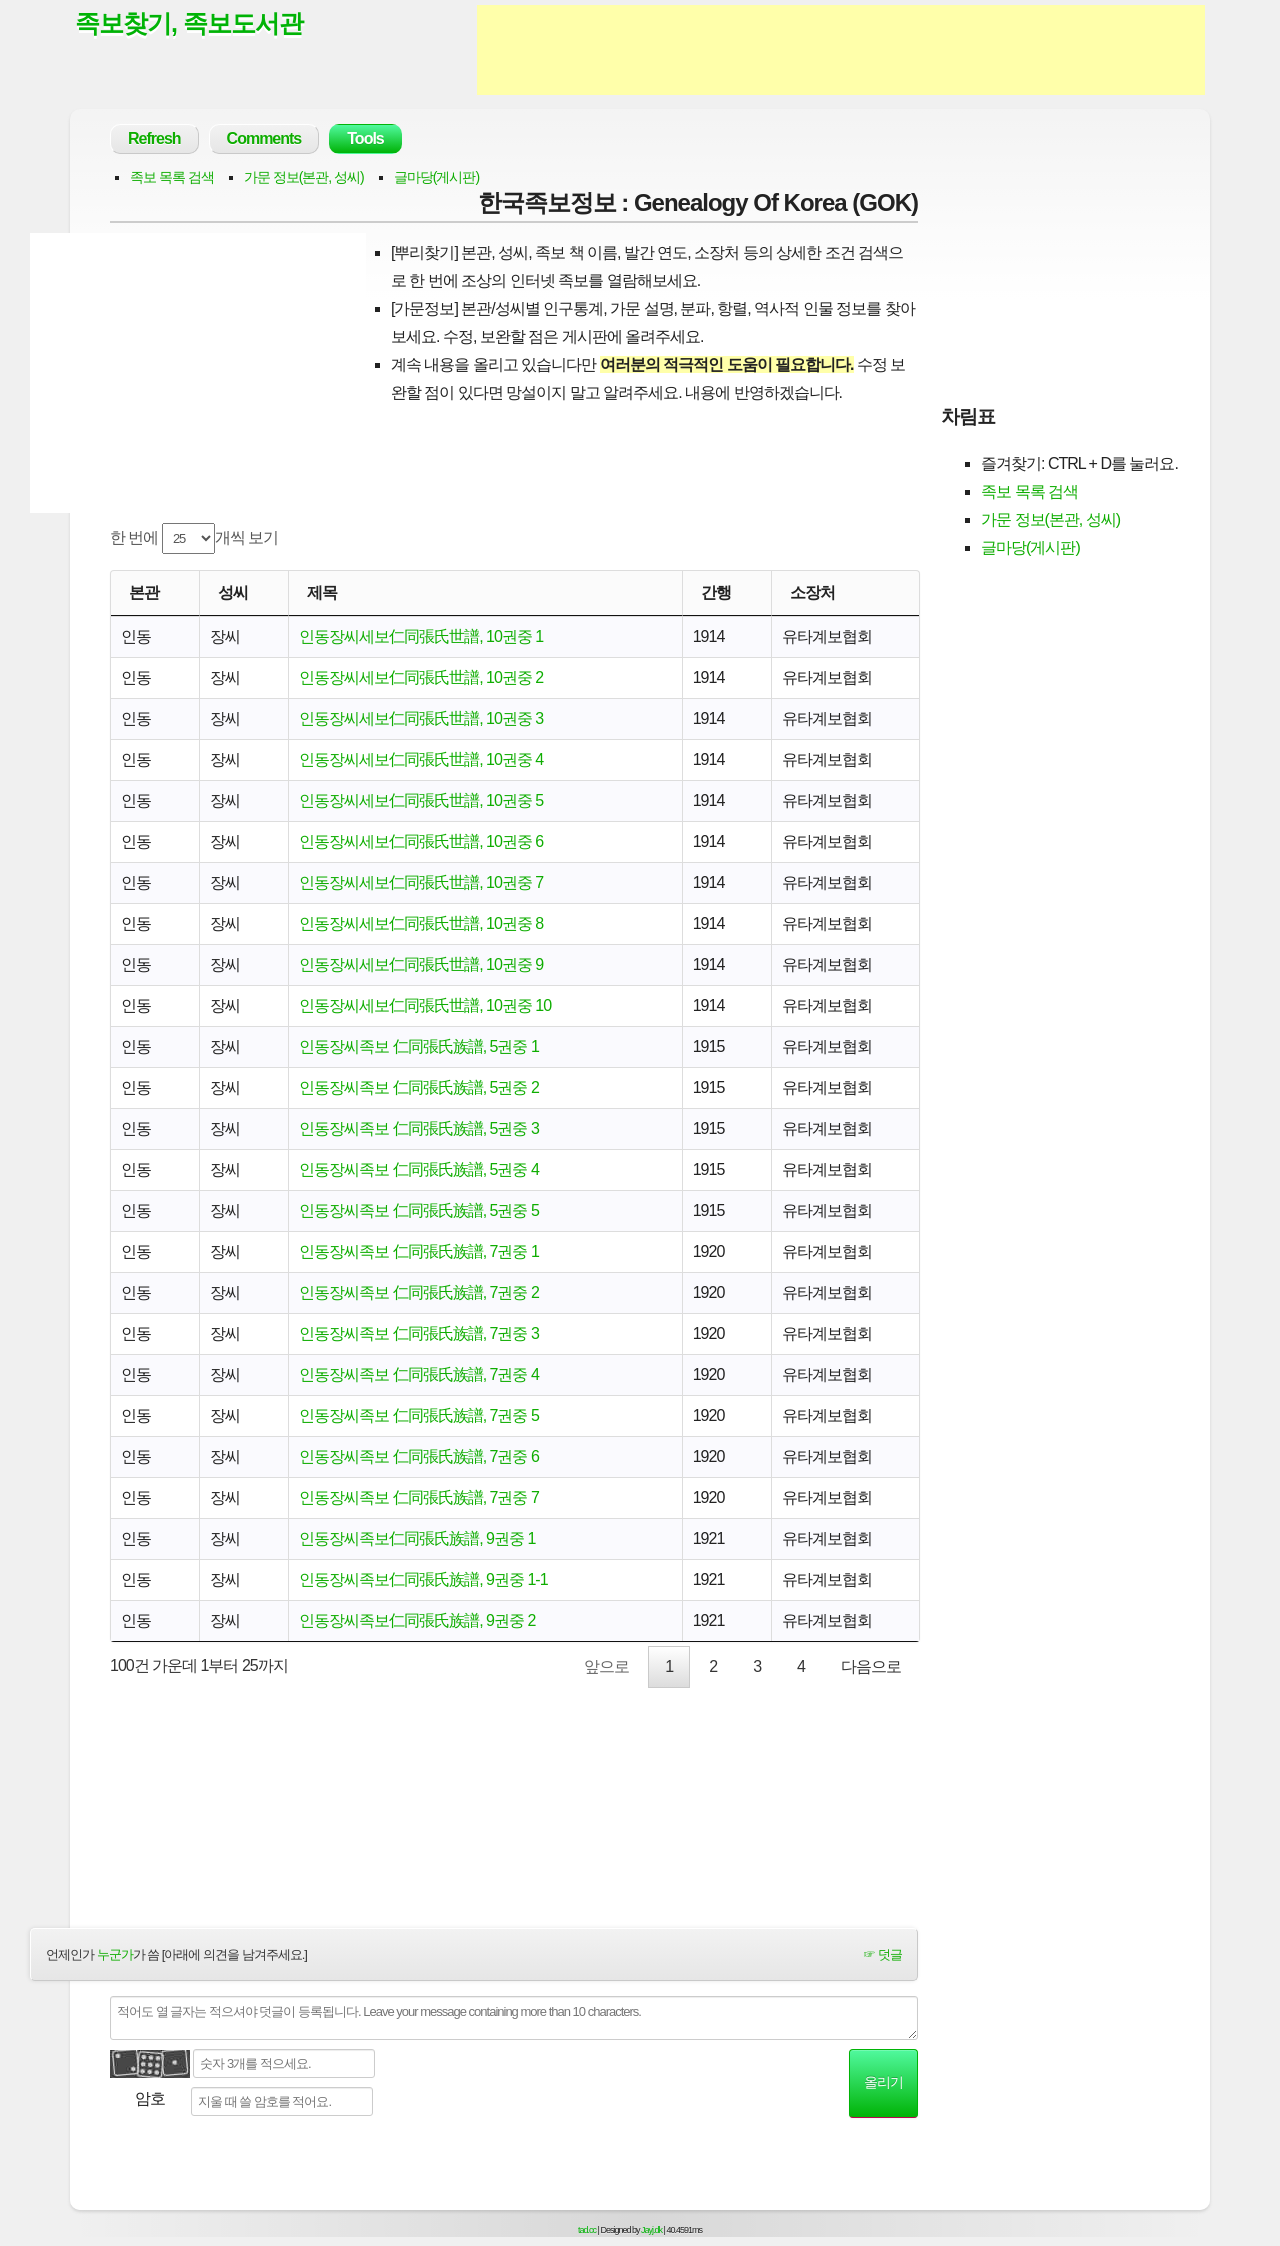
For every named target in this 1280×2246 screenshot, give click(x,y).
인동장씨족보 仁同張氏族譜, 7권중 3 (419, 1333)
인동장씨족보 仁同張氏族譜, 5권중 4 (419, 1169)
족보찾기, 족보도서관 (189, 23)
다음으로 (871, 1666)
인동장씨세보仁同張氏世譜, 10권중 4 (421, 759)
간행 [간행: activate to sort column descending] (716, 592)
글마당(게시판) (436, 177)
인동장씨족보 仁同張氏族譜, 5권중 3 (419, 1128)
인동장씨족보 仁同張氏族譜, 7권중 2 (419, 1292)
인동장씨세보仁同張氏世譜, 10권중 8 (421, 923)
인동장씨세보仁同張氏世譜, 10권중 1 (421, 636)
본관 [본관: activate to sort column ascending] (144, 592)
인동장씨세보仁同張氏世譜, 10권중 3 (421, 718)
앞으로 (606, 1666)
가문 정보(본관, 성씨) (304, 177)
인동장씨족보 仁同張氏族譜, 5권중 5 (419, 1210)
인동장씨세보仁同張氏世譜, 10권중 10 (425, 1005)
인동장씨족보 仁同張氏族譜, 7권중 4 (419, 1374)
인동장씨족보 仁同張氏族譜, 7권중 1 (419, 1251)
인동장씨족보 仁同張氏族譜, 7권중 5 (419, 1415)
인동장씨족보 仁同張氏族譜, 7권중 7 (419, 1497)
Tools (365, 138)
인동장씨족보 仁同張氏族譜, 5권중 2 (419, 1087)
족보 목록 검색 (172, 177)
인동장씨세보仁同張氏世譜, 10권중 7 (421, 882)
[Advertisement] (841, 50)
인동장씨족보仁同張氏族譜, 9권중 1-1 (423, 1579)
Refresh (154, 138)
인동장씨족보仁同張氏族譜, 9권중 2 (417, 1620)
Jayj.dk (651, 2230)
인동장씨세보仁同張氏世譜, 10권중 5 (421, 800)
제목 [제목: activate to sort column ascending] (322, 592)
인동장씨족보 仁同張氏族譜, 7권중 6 (419, 1456)
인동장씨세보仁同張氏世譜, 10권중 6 (421, 841)
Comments (264, 138)
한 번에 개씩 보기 (194, 538)
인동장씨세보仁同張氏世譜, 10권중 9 (421, 964)
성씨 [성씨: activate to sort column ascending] (233, 592)
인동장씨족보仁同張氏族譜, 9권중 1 (417, 1538)
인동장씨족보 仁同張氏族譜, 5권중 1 (419, 1046)
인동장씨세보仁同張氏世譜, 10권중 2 (421, 677)
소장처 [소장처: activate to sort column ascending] (812, 592)
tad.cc (587, 2230)
